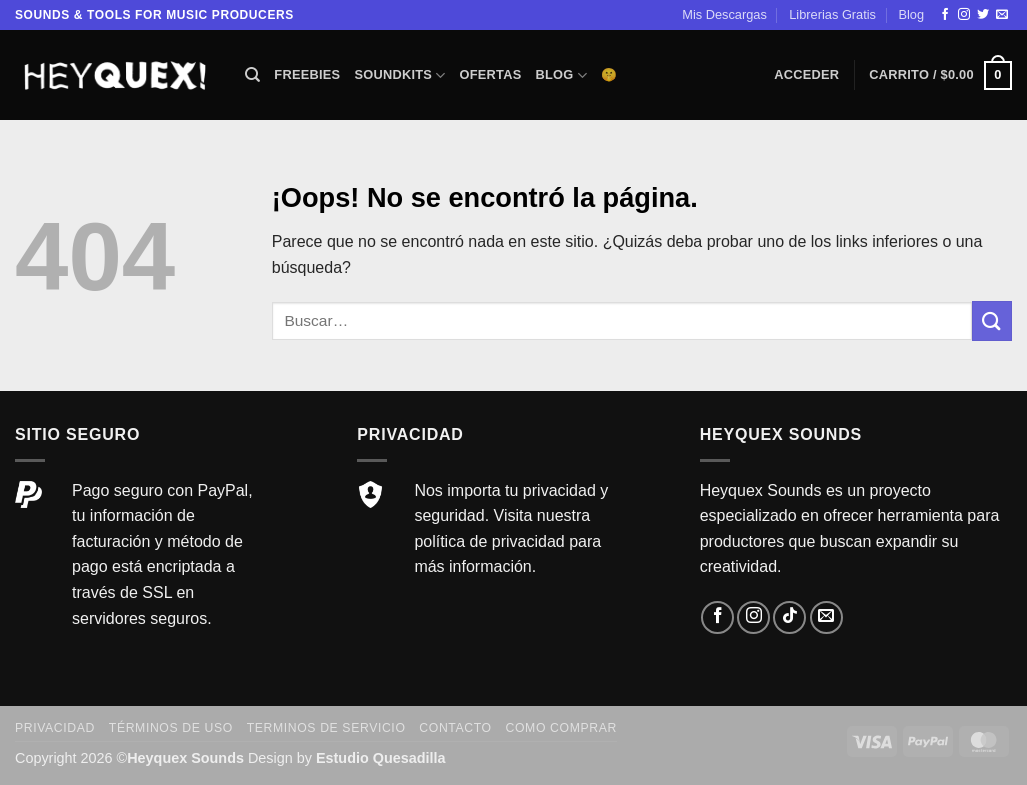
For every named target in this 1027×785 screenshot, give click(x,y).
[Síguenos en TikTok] (789, 617)
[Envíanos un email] (1002, 15)
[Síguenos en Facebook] (945, 15)
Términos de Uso (171, 728)
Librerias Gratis (832, 14)
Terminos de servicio (326, 728)
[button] (806, 75)
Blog (911, 14)
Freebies (307, 74)
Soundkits (399, 75)
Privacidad (55, 728)
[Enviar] (992, 320)
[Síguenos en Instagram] (964, 15)
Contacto (455, 728)
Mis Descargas (724, 14)
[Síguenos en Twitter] (983, 15)
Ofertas (491, 74)
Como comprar (561, 728)
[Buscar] (252, 75)
